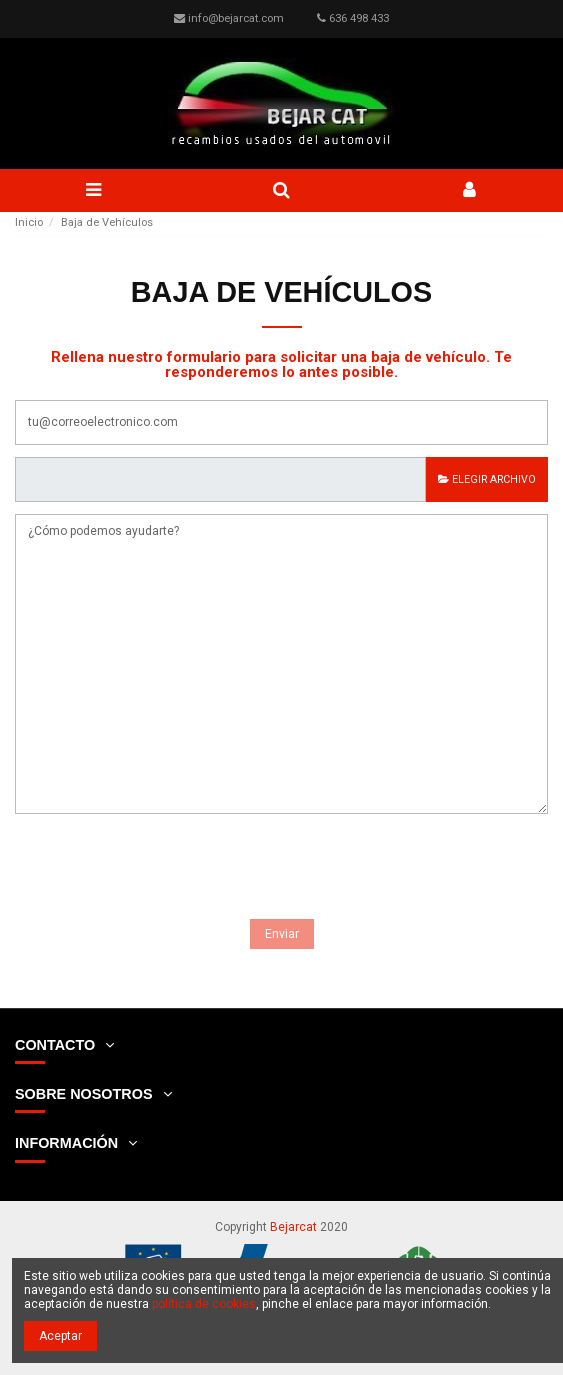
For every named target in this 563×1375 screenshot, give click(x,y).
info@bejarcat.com (236, 18)
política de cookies (204, 1304)
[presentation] (167, 870)
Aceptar (60, 1336)
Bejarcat (293, 1227)
